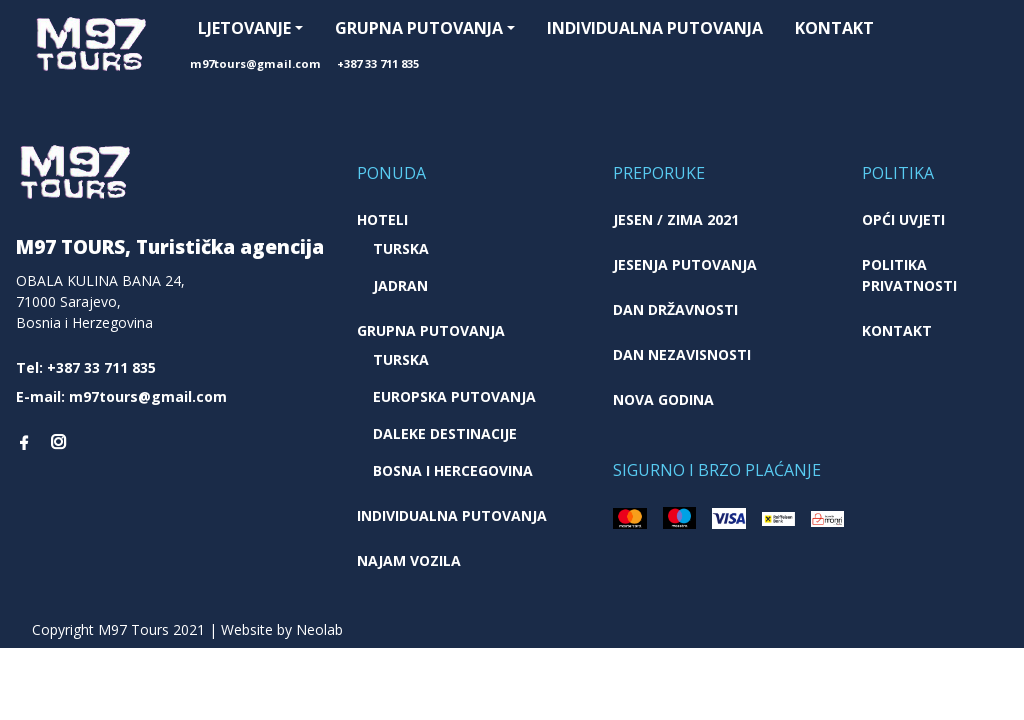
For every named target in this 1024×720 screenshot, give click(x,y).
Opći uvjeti (903, 219)
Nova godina (663, 399)
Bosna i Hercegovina (453, 470)
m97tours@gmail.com (255, 63)
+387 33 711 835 (378, 63)
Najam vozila (409, 560)
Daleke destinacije (445, 433)
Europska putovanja (454, 396)
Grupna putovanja (419, 28)
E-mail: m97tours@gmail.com (121, 396)
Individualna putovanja (655, 28)
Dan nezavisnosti (682, 354)
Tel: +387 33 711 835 (86, 367)
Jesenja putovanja (685, 264)
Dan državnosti (675, 309)
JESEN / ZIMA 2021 (676, 219)
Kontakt (834, 28)
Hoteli (382, 219)
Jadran (400, 285)
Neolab (319, 629)
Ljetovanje (244, 28)
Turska (401, 248)
